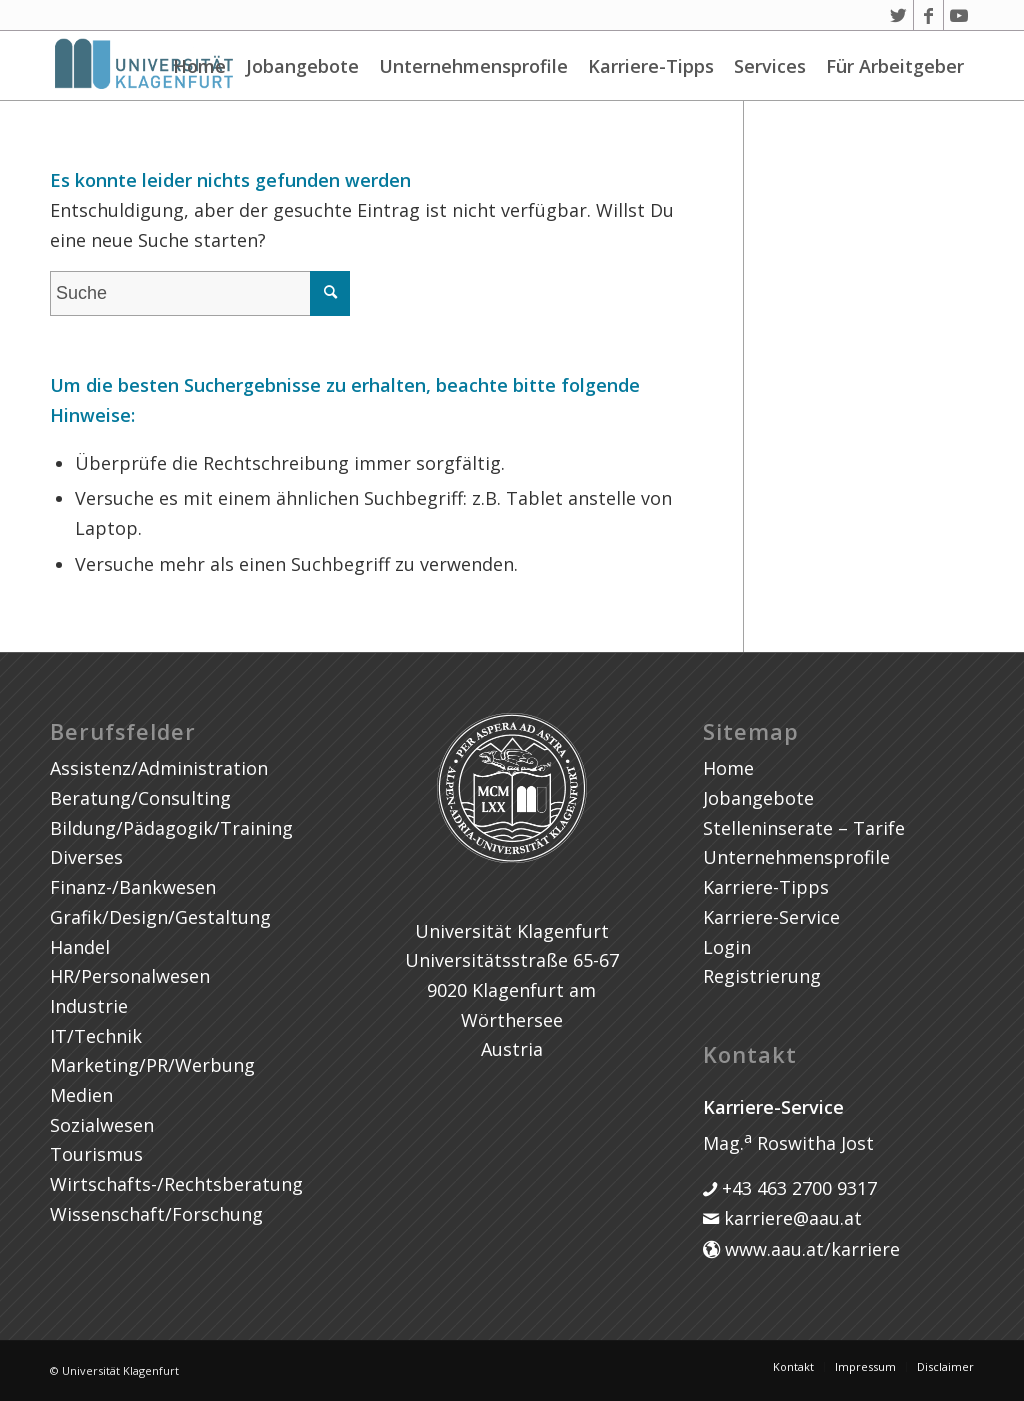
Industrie (89, 1006)
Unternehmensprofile (473, 66)
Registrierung (762, 976)
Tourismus (96, 1154)
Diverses (86, 857)
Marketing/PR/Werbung (152, 1065)
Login (727, 947)
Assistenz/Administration (159, 768)
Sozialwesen (102, 1125)
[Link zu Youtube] (959, 15)
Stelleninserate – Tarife (804, 828)
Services (770, 66)
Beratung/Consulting (140, 798)
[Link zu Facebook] (928, 15)
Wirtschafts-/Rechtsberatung (176, 1184)
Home (199, 66)
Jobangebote (302, 66)
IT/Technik (96, 1036)
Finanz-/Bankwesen (133, 887)
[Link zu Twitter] (898, 15)
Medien (81, 1095)
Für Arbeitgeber (895, 66)
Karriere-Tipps (651, 66)
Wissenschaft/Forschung (156, 1214)
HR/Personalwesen (130, 976)
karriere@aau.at (790, 1218)
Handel (80, 947)
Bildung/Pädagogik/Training (171, 828)
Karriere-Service (771, 917)
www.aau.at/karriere (810, 1249)
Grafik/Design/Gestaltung (160, 917)
